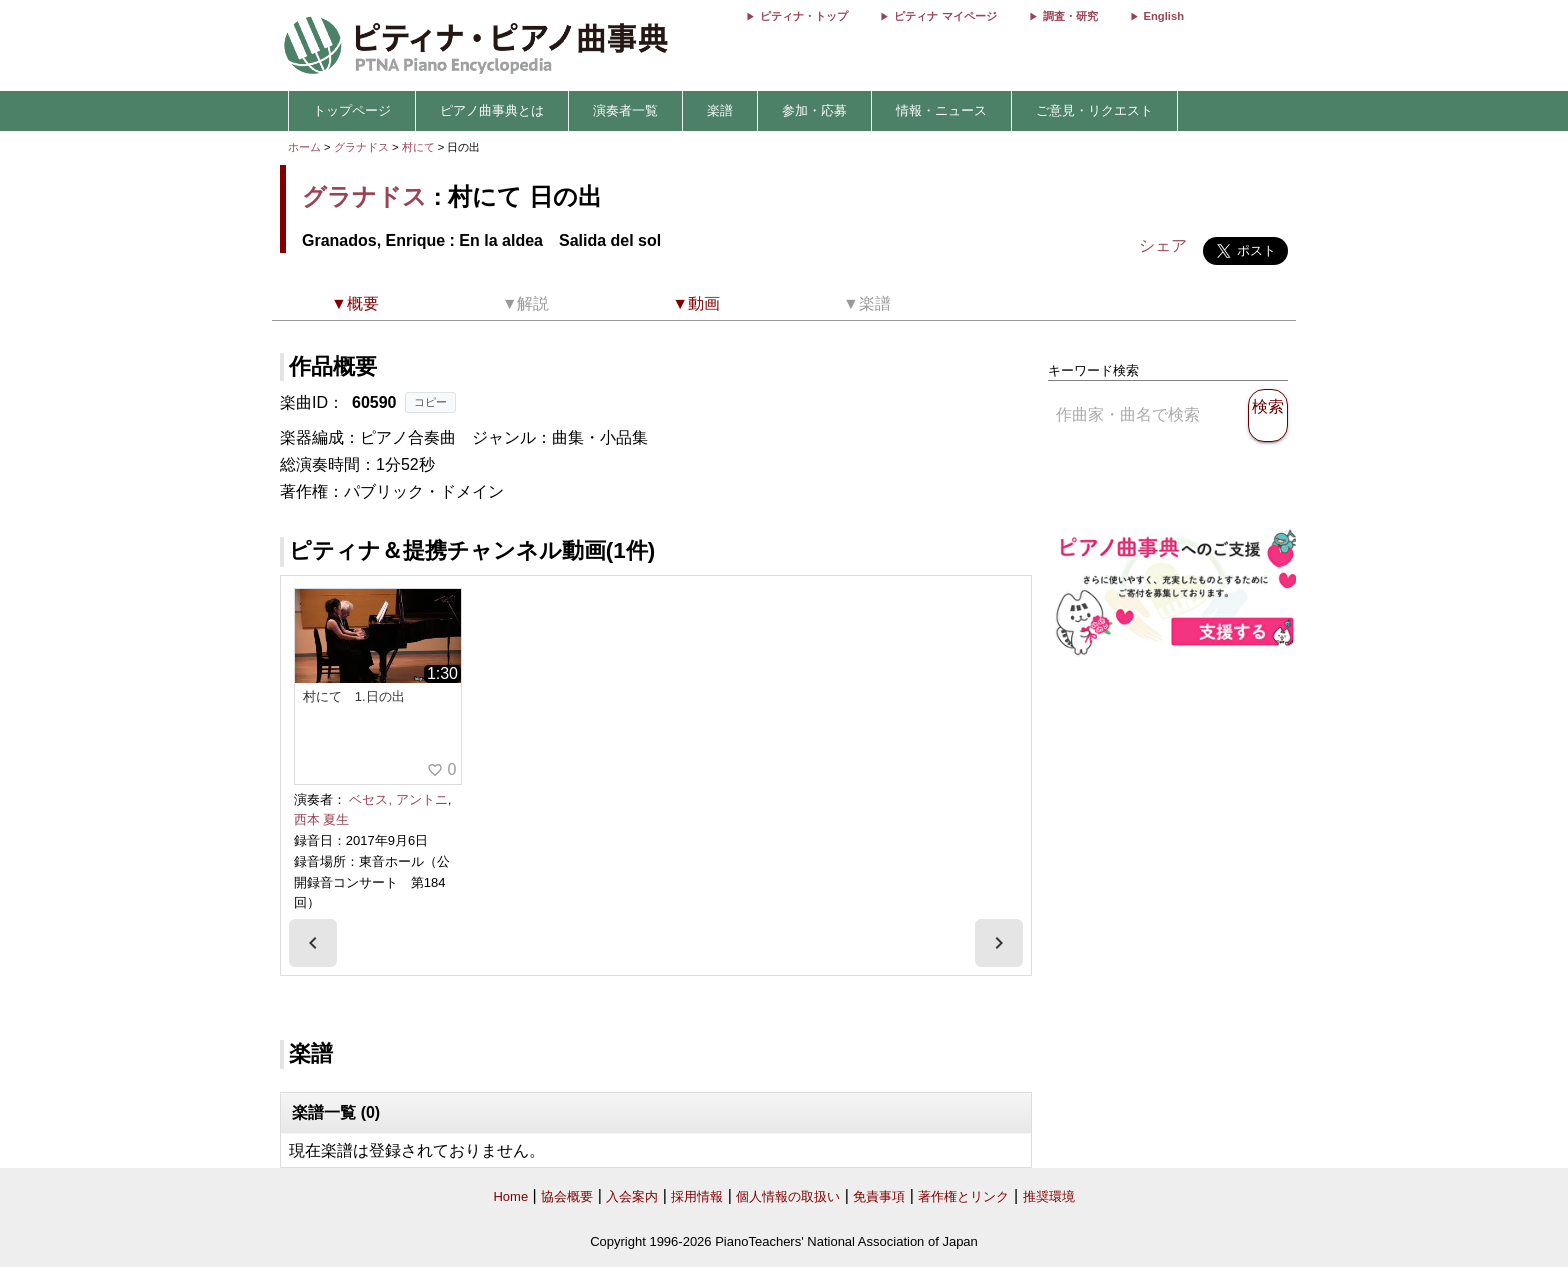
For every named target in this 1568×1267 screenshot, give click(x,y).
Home (510, 1196)
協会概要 (567, 1196)
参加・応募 (814, 110)
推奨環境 (1049, 1196)
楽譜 (720, 110)
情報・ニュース (941, 110)
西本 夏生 (322, 819)
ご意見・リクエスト (1094, 110)
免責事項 (879, 1196)
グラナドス (361, 147)
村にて (420, 147)
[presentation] (313, 943)
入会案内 (632, 1196)
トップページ (352, 110)
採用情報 (697, 1196)
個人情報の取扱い (788, 1196)
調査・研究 (1070, 16)
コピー (430, 402)
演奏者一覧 (625, 110)
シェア (1163, 245)
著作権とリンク (963, 1196)
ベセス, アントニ (398, 799)
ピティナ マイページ (945, 16)
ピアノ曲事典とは (492, 110)
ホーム (304, 147)
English (1164, 16)
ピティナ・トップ (804, 16)
